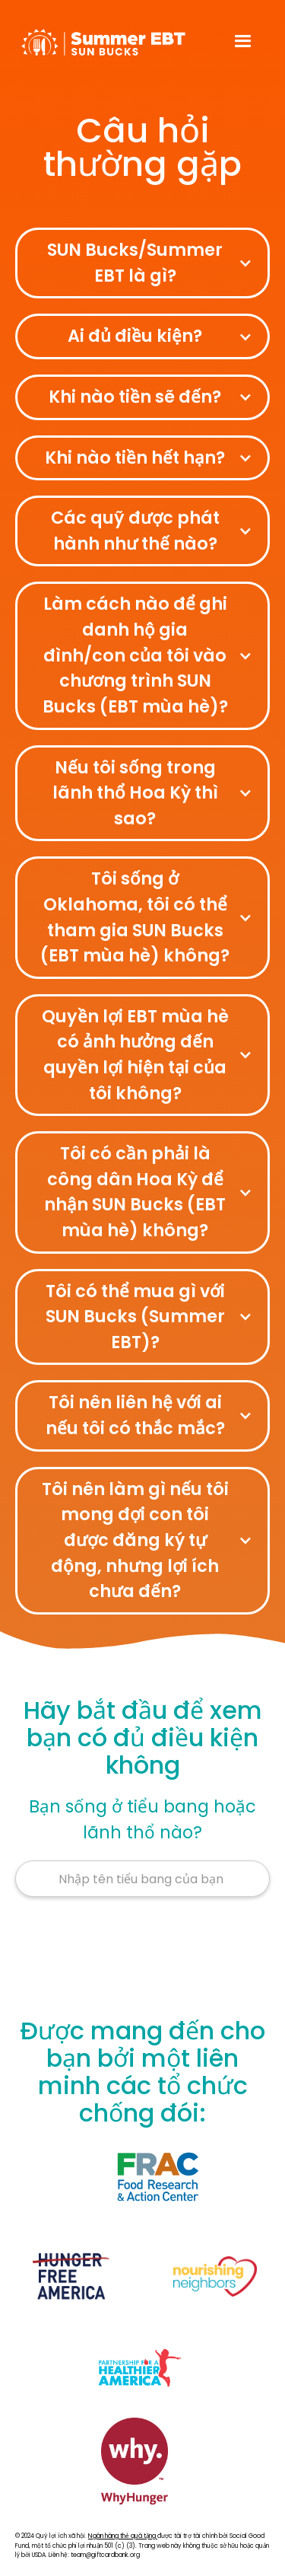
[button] (243, 42)
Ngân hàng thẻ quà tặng (122, 2536)
